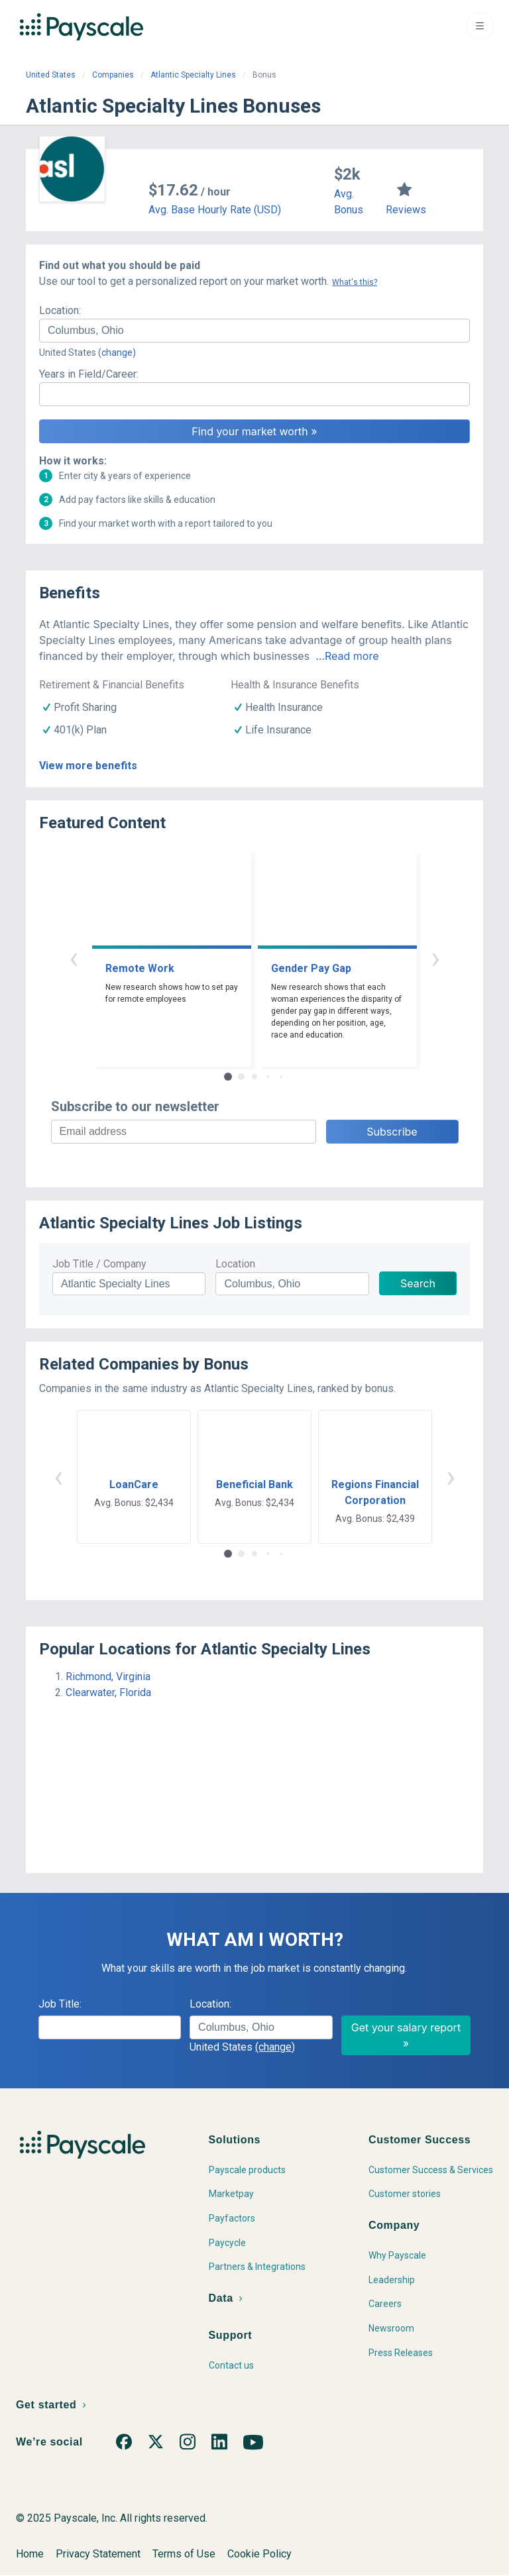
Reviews (406, 209)
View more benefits (88, 765)
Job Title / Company (99, 1264)
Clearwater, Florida (108, 1692)
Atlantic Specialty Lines (193, 75)
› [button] (435, 958)
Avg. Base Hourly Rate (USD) (214, 209)
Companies (113, 75)
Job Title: (60, 2004)
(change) (117, 352)
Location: (60, 310)
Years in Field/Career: (89, 374)
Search (417, 1283)
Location (235, 1264)
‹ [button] (73, 958)
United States (51, 75)
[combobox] (254, 331)
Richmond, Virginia (108, 1676)
